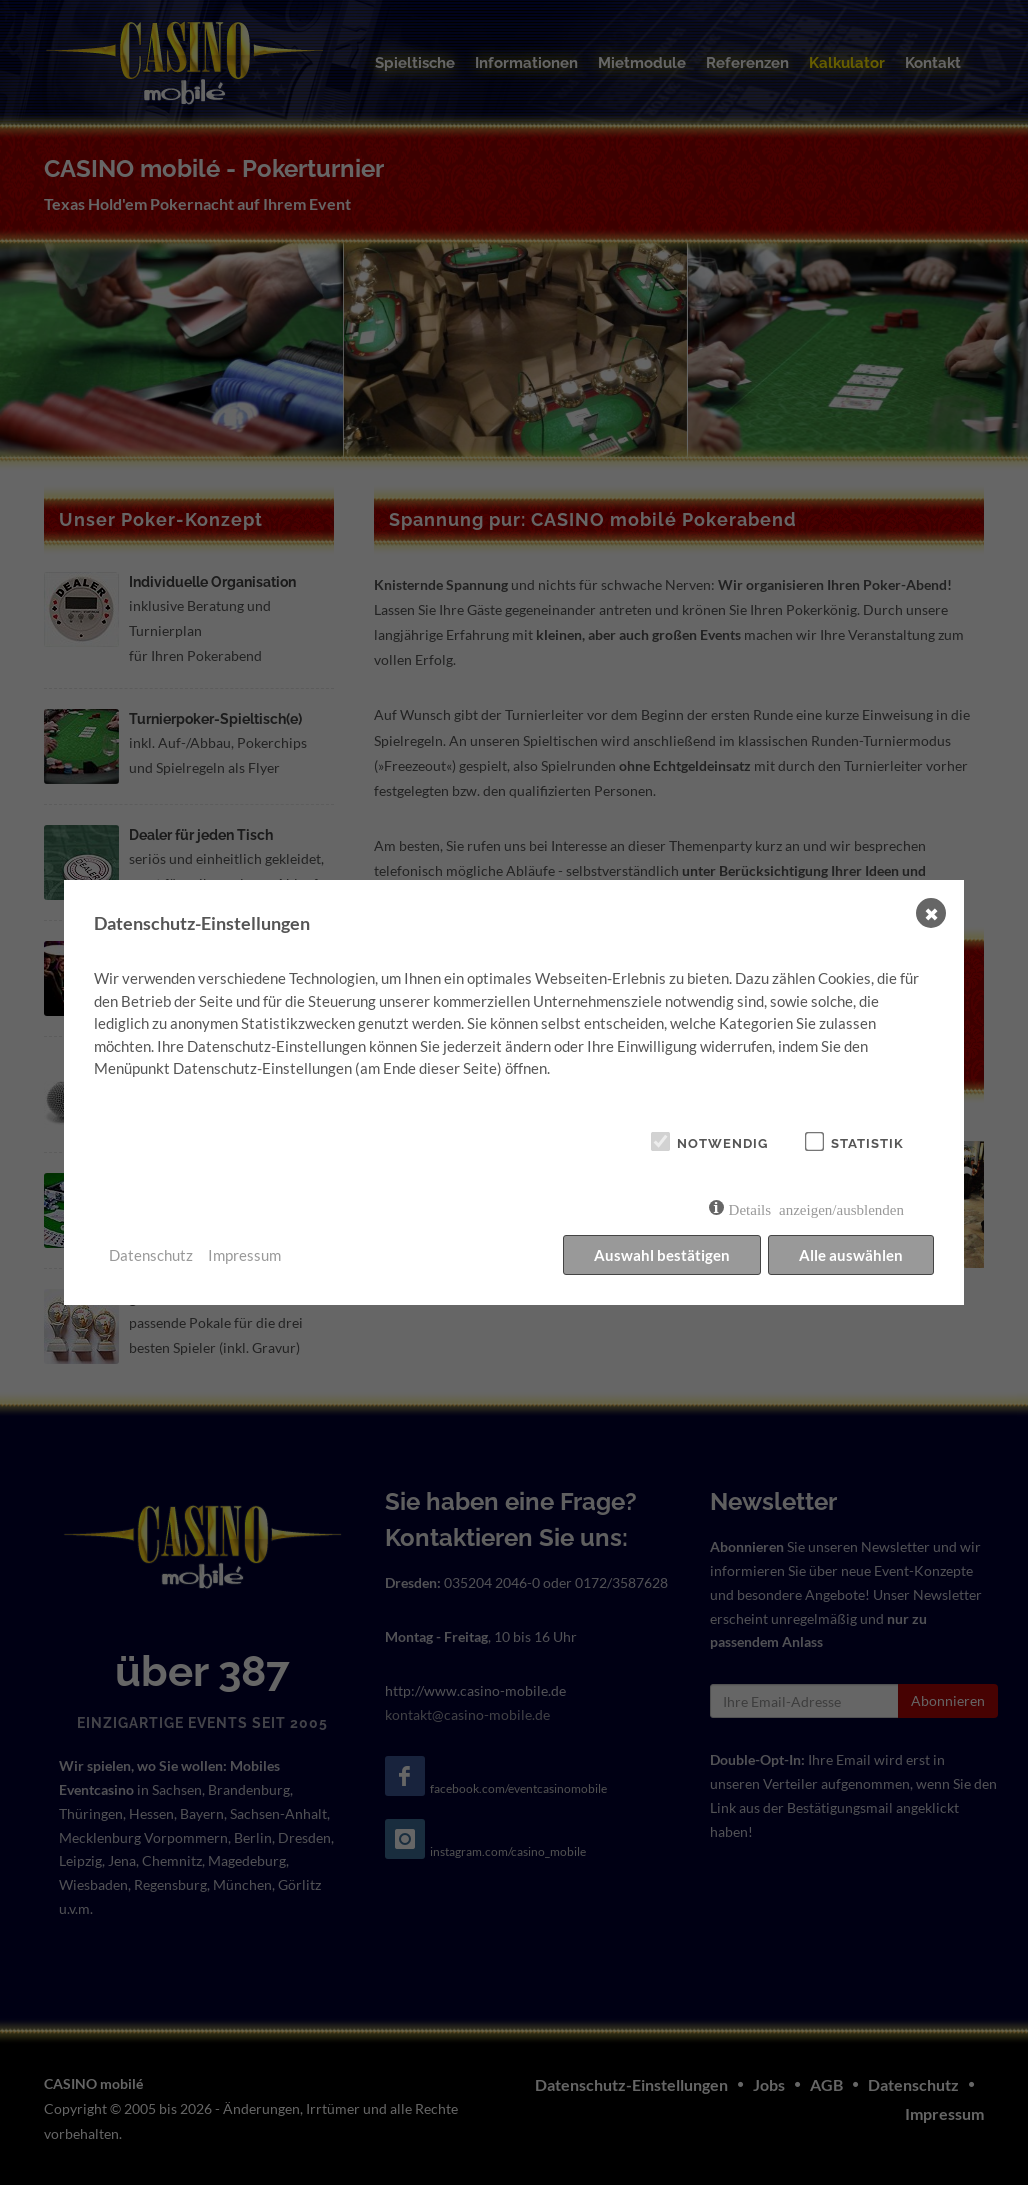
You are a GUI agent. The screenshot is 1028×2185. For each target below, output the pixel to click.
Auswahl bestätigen (662, 1255)
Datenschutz (151, 1255)
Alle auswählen (851, 1255)
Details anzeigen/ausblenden (816, 1208)
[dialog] (514, 1092)
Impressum (244, 1255)
